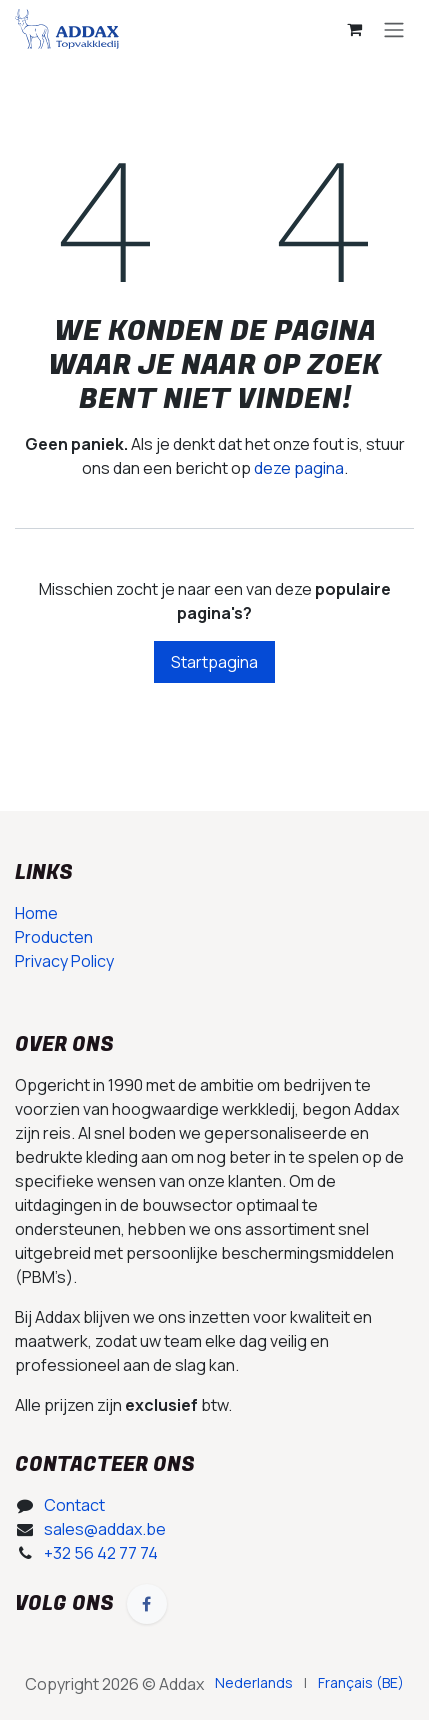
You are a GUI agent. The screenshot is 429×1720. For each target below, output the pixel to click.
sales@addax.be (105, 1529)
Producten (54, 937)
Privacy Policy (64, 961)
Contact (74, 1505)
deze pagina (299, 468)
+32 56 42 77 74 (101, 1553)
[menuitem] (254, 1682)
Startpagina (214, 662)
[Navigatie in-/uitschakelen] (394, 29)
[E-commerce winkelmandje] (354, 29)
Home (36, 913)
